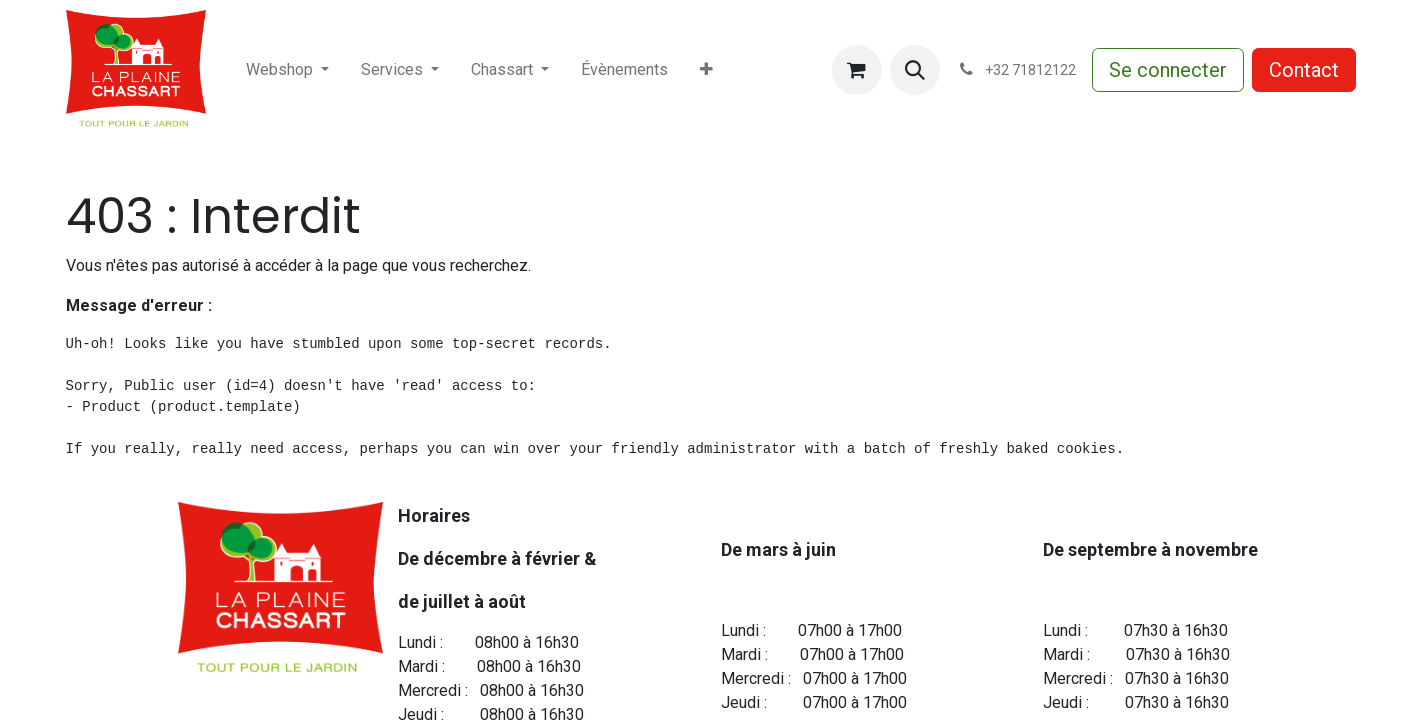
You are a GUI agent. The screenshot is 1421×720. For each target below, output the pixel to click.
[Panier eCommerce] (857, 70)
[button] (915, 70)
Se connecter (1168, 70)
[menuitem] (287, 70)
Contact (1304, 70)
